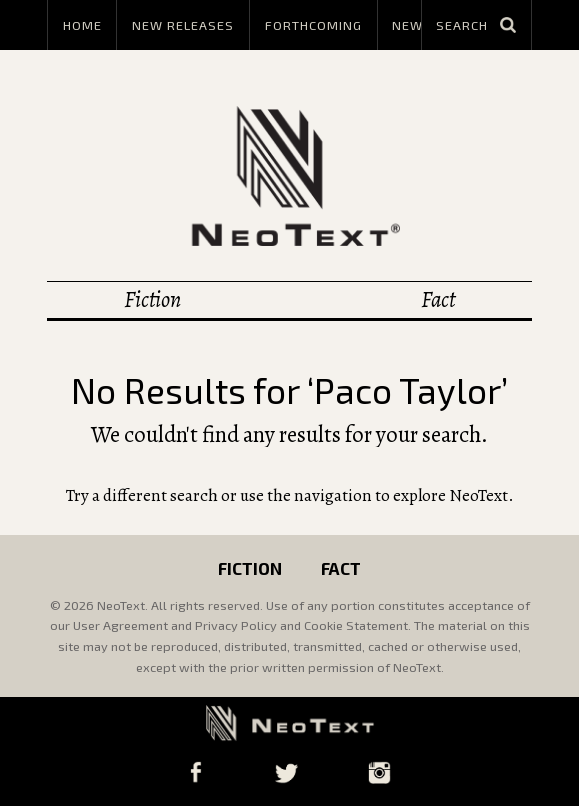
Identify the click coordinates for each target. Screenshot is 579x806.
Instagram (380, 772)
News (412, 25)
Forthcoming (313, 25)
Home (82, 25)
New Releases (183, 25)
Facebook (195, 772)
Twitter (286, 772)
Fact (438, 299)
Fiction (152, 299)
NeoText (290, 175)
